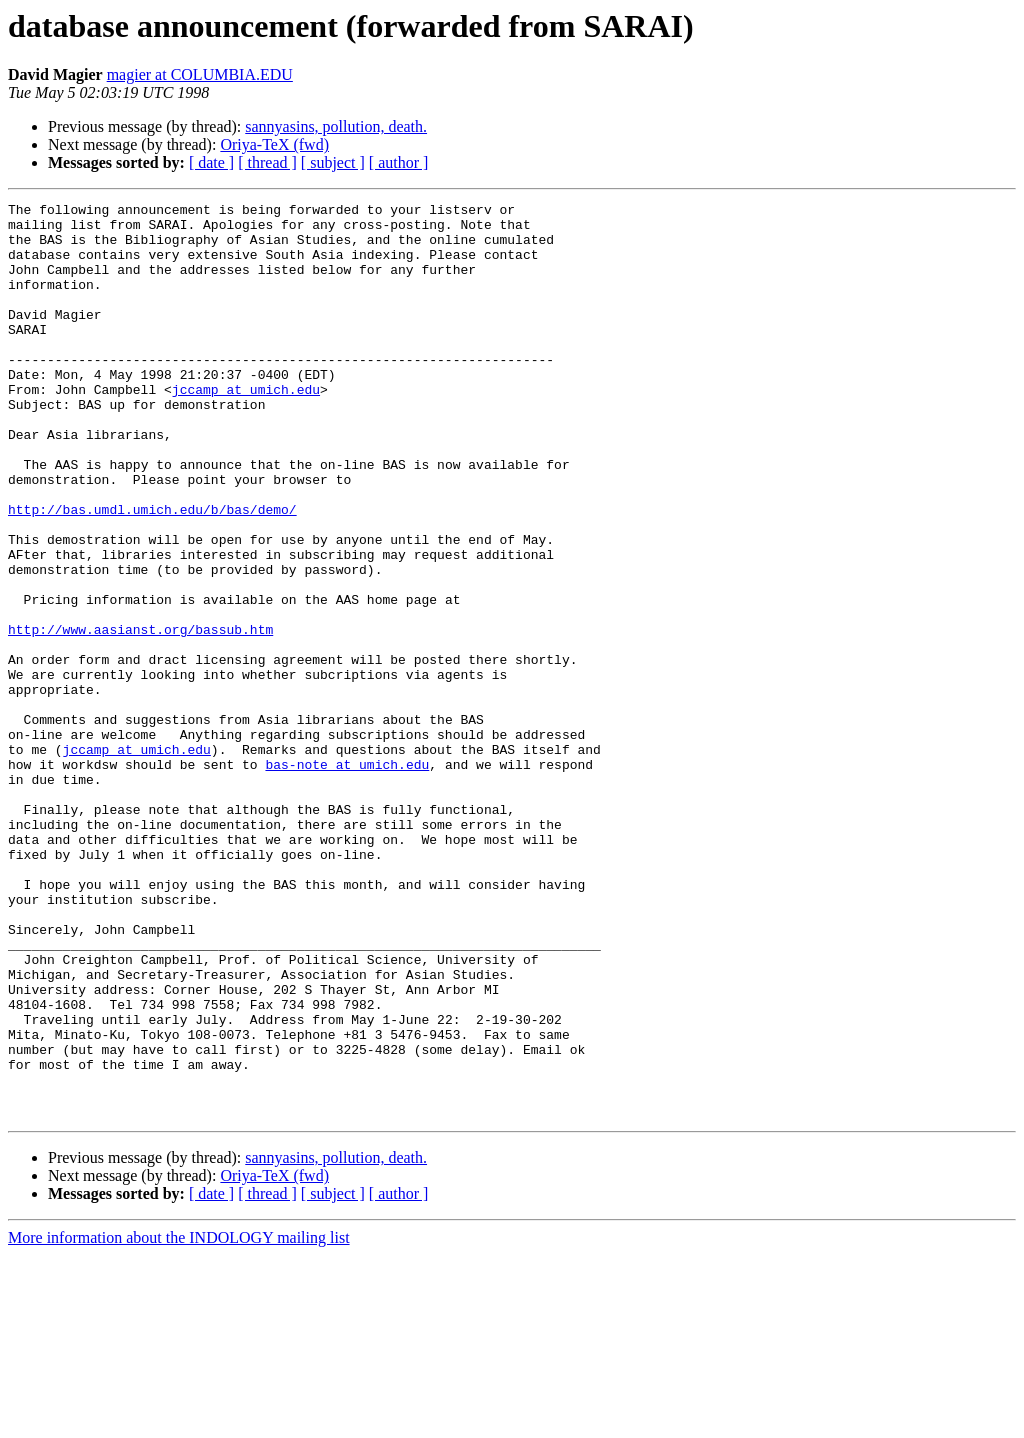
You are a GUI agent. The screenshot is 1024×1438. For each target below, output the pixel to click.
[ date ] (211, 162)
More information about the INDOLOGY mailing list (179, 1420)
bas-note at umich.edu (347, 878)
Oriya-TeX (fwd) (274, 144)
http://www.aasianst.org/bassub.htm (140, 716)
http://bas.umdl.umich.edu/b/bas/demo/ (152, 572)
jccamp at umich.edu (246, 428)
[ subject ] (333, 162)
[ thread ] (267, 162)
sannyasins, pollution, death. (336, 126)
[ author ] (399, 162)
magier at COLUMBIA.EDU (200, 74)
